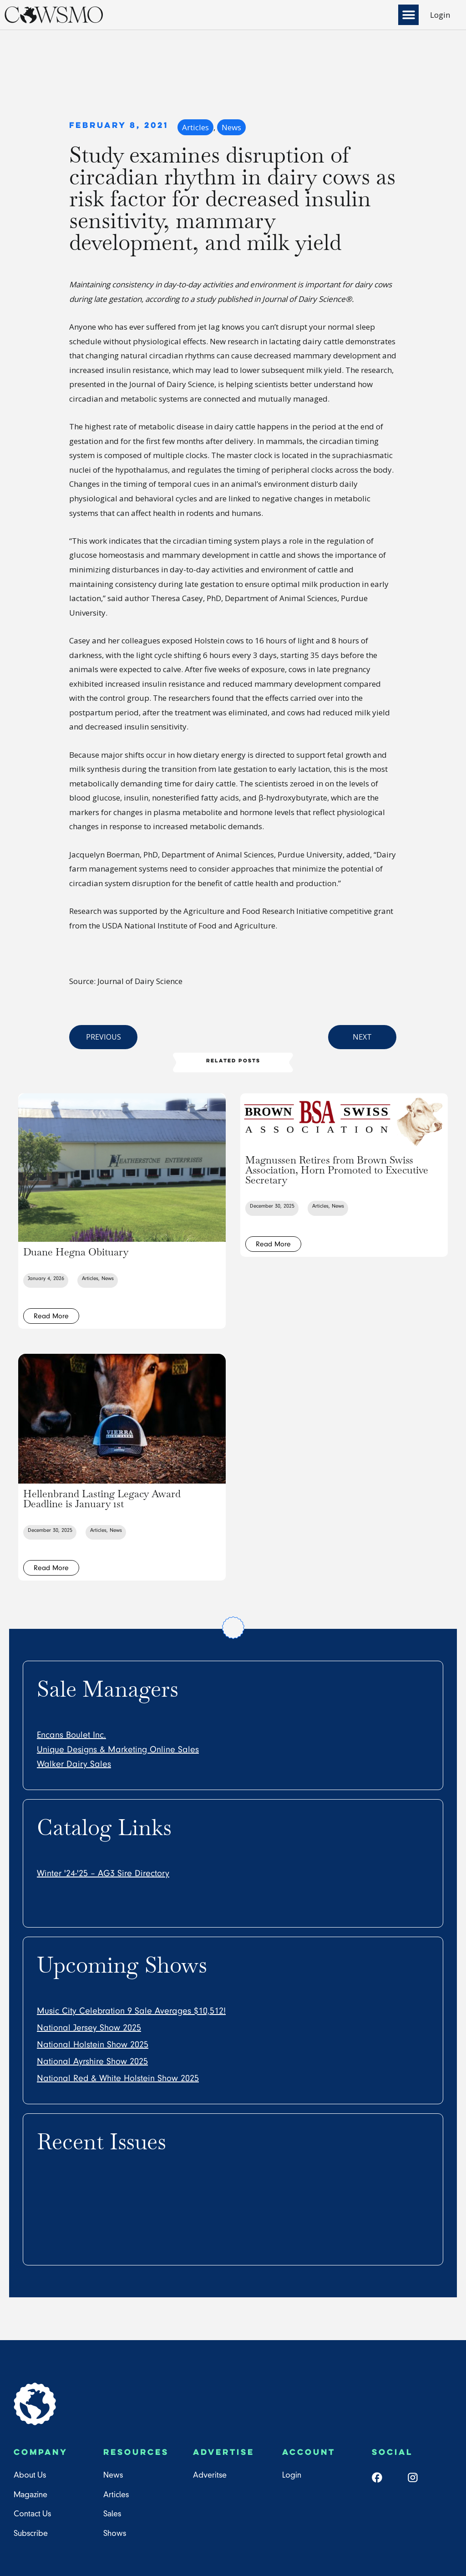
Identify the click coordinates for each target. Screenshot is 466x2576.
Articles (195, 127)
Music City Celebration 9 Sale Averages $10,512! (131, 2011)
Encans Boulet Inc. (71, 1735)
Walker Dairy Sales (74, 1764)
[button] (408, 15)
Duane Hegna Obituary (76, 1251)
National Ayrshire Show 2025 (92, 2061)
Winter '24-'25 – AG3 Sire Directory (103, 1873)
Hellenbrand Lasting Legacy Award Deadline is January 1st (102, 1498)
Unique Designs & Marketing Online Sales (118, 1750)
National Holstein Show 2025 (92, 2045)
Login (440, 15)
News (231, 127)
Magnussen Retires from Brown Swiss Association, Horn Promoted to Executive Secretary (336, 1169)
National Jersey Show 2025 (89, 2028)
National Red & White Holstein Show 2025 (118, 2078)
